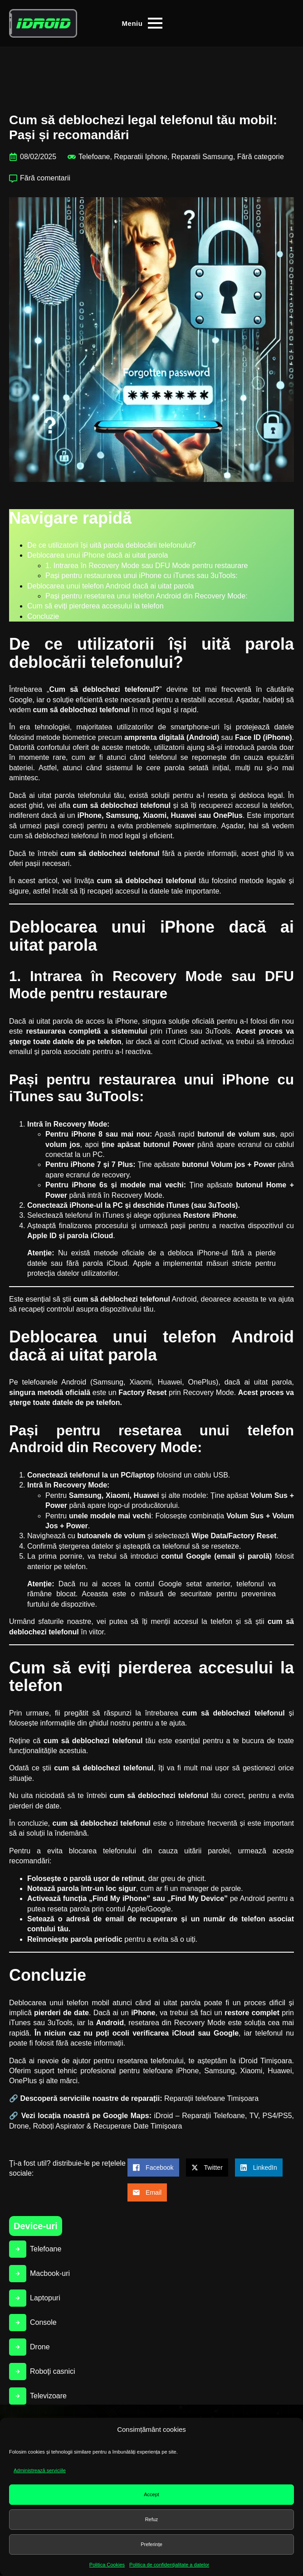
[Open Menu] (142, 23)
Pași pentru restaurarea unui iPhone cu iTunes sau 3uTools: (141, 575)
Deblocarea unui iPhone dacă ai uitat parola (97, 555)
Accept (151, 2494)
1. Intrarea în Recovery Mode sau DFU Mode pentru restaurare (146, 565)
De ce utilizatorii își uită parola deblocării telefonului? (111, 545)
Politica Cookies (107, 2564)
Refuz (151, 2519)
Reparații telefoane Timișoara (211, 2098)
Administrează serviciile (40, 2470)
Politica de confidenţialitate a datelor (169, 2564)
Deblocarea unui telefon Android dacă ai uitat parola (110, 586)
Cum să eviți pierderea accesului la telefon (95, 606)
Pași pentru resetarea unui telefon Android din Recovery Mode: (146, 596)
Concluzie (43, 616)
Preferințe (151, 2544)
